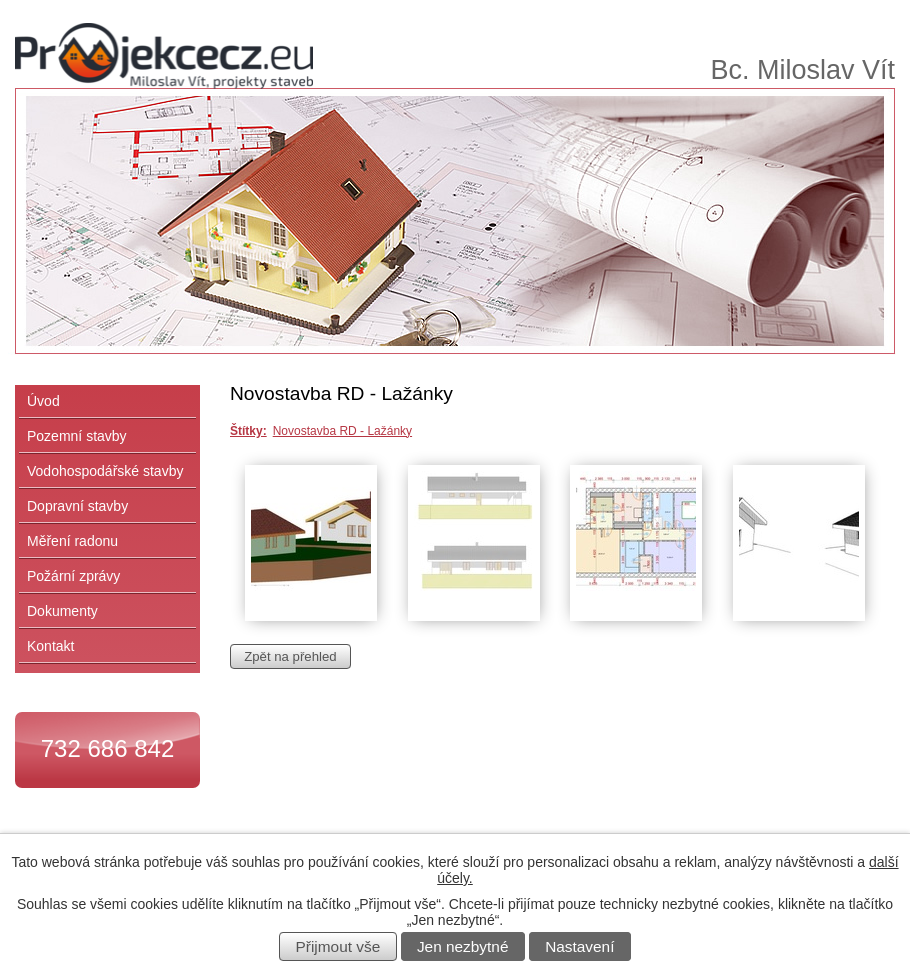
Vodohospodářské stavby (105, 471)
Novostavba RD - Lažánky (342, 431)
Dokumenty (62, 611)
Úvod (43, 401)
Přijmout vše (338, 946)
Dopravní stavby (77, 506)
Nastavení (579, 946)
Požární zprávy (73, 576)
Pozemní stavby (77, 436)
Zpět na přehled (290, 656)
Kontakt (50, 646)
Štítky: (248, 431)
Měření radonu (72, 541)
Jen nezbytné (463, 946)
